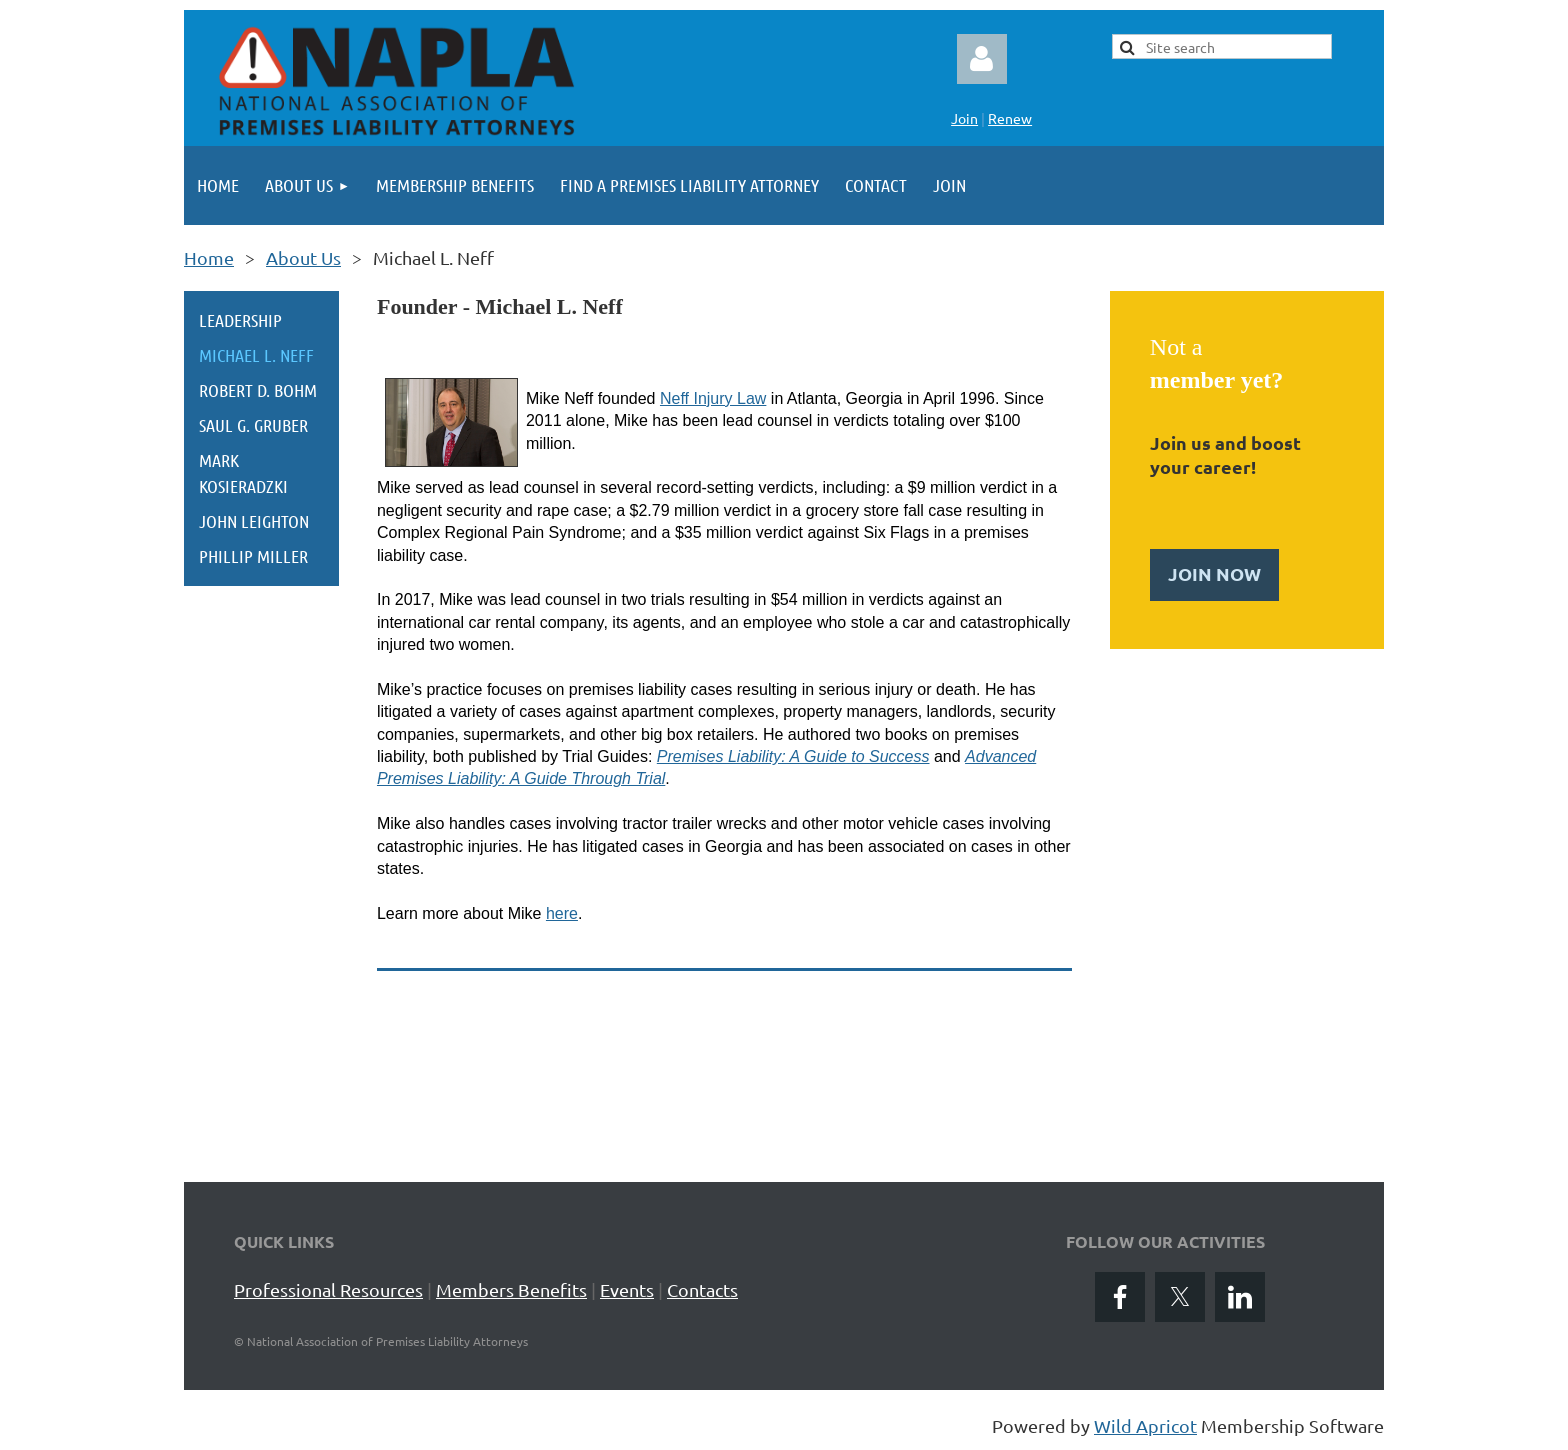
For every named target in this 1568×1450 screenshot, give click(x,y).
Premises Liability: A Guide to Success (793, 756)
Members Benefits (511, 1289)
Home (209, 257)
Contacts (702, 1289)
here (562, 913)
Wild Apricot (1145, 1425)
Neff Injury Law (713, 398)
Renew (1010, 118)
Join (964, 118)
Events (627, 1289)
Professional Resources (328, 1289)
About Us (303, 257)
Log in (982, 59)
